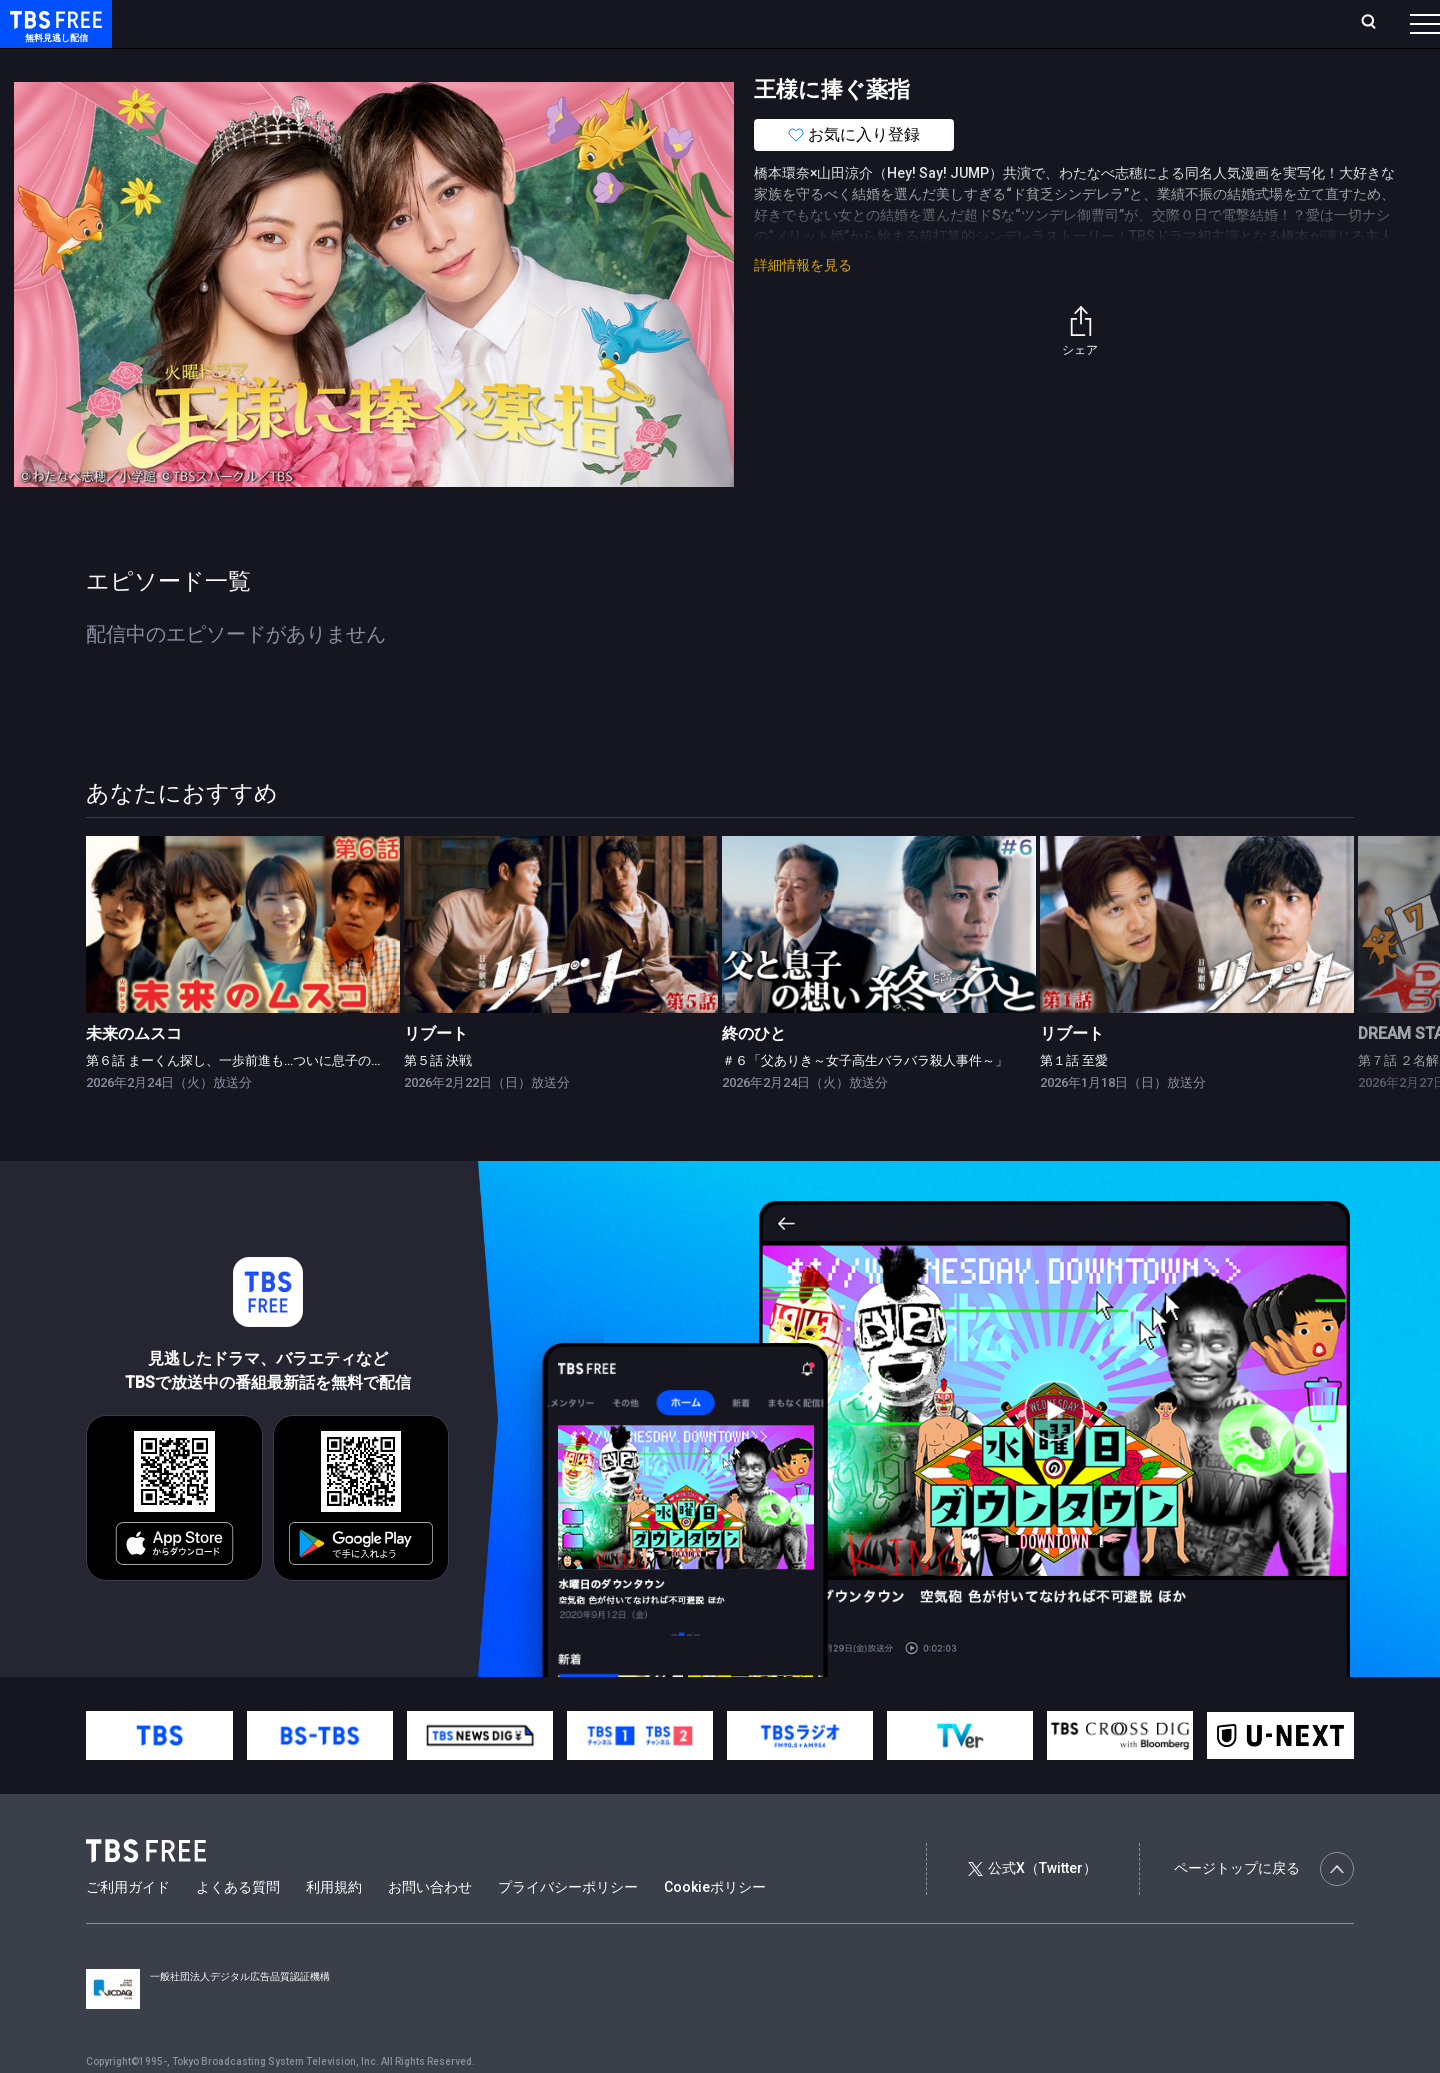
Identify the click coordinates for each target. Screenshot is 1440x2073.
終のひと (754, 1073)
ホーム (226, 23)
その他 (793, 63)
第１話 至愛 (1074, 1100)
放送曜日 (295, 23)
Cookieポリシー (715, 1927)
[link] (243, 964)
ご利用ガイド (128, 1927)
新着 (217, 63)
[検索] (1236, 23)
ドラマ (403, 63)
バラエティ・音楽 (499, 63)
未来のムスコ (134, 1073)
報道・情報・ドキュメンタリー (661, 63)
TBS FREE (53, 35)
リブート (436, 1073)
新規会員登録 (1150, 23)
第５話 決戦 (438, 1100)
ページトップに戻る (1264, 1909)
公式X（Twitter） (1032, 1908)
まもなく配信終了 (307, 63)
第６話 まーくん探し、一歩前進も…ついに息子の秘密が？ (254, 1100)
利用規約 (334, 1927)
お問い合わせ (430, 1927)
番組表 (1377, 23)
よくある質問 (238, 1927)
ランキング (378, 23)
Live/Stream (472, 23)
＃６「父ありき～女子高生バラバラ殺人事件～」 (865, 1100)
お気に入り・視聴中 (595, 23)
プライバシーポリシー (568, 1927)
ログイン (1050, 23)
